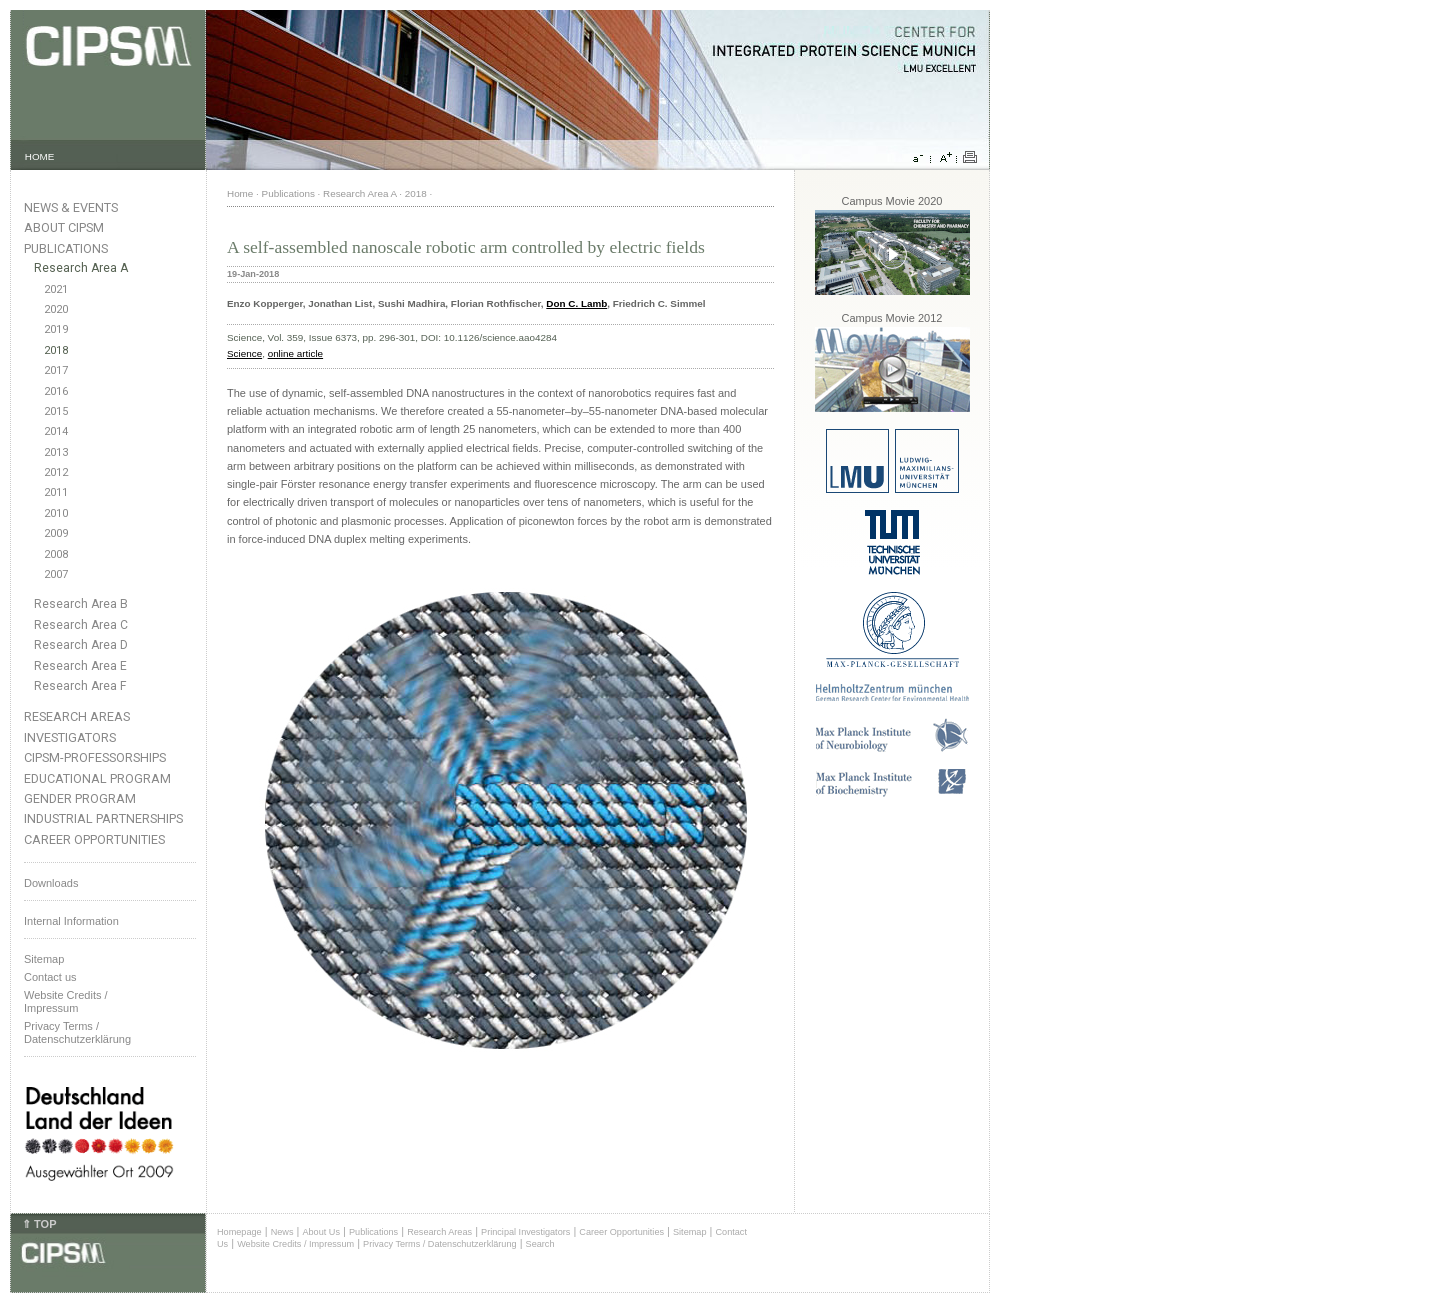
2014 (56, 431)
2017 (56, 370)
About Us (321, 1232)
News (282, 1232)
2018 (56, 350)
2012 (56, 472)
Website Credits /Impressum (66, 1001)
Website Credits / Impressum (295, 1244)
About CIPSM (64, 227)
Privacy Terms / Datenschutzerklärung (77, 1032)
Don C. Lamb (576, 303)
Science (244, 353)
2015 (56, 411)
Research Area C (81, 625)
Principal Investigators (525, 1232)
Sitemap (44, 959)
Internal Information (71, 921)
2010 (56, 513)
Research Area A (81, 268)
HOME (40, 156)
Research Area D (81, 645)
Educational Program (97, 778)
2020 (56, 309)
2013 (56, 452)
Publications (66, 248)
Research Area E (80, 666)
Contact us (50, 977)
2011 (56, 492)
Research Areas (77, 716)
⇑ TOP (39, 1224)
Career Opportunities (94, 839)
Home (240, 193)
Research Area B (81, 604)
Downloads (51, 883)
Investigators (70, 737)
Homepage (239, 1232)
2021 (56, 289)
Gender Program (80, 798)
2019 (56, 329)
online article (295, 353)
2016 (56, 391)
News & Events (71, 207)
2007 (56, 574)
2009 (56, 533)
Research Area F (80, 686)
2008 (56, 554)
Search (540, 1244)
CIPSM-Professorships (95, 757)
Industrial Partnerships (103, 818)
